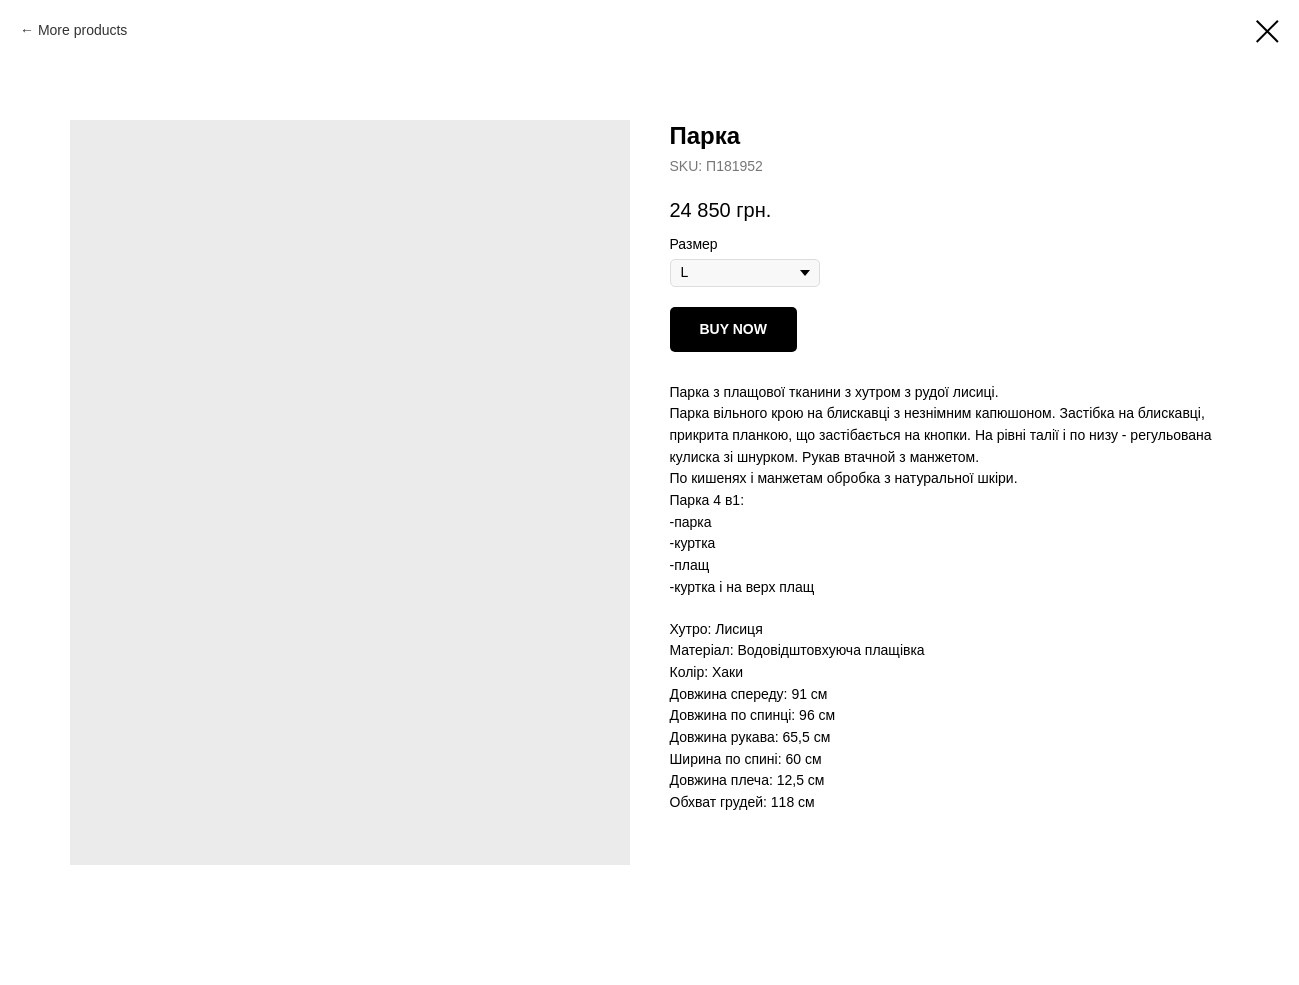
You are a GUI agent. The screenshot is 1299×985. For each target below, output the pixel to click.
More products (82, 30)
